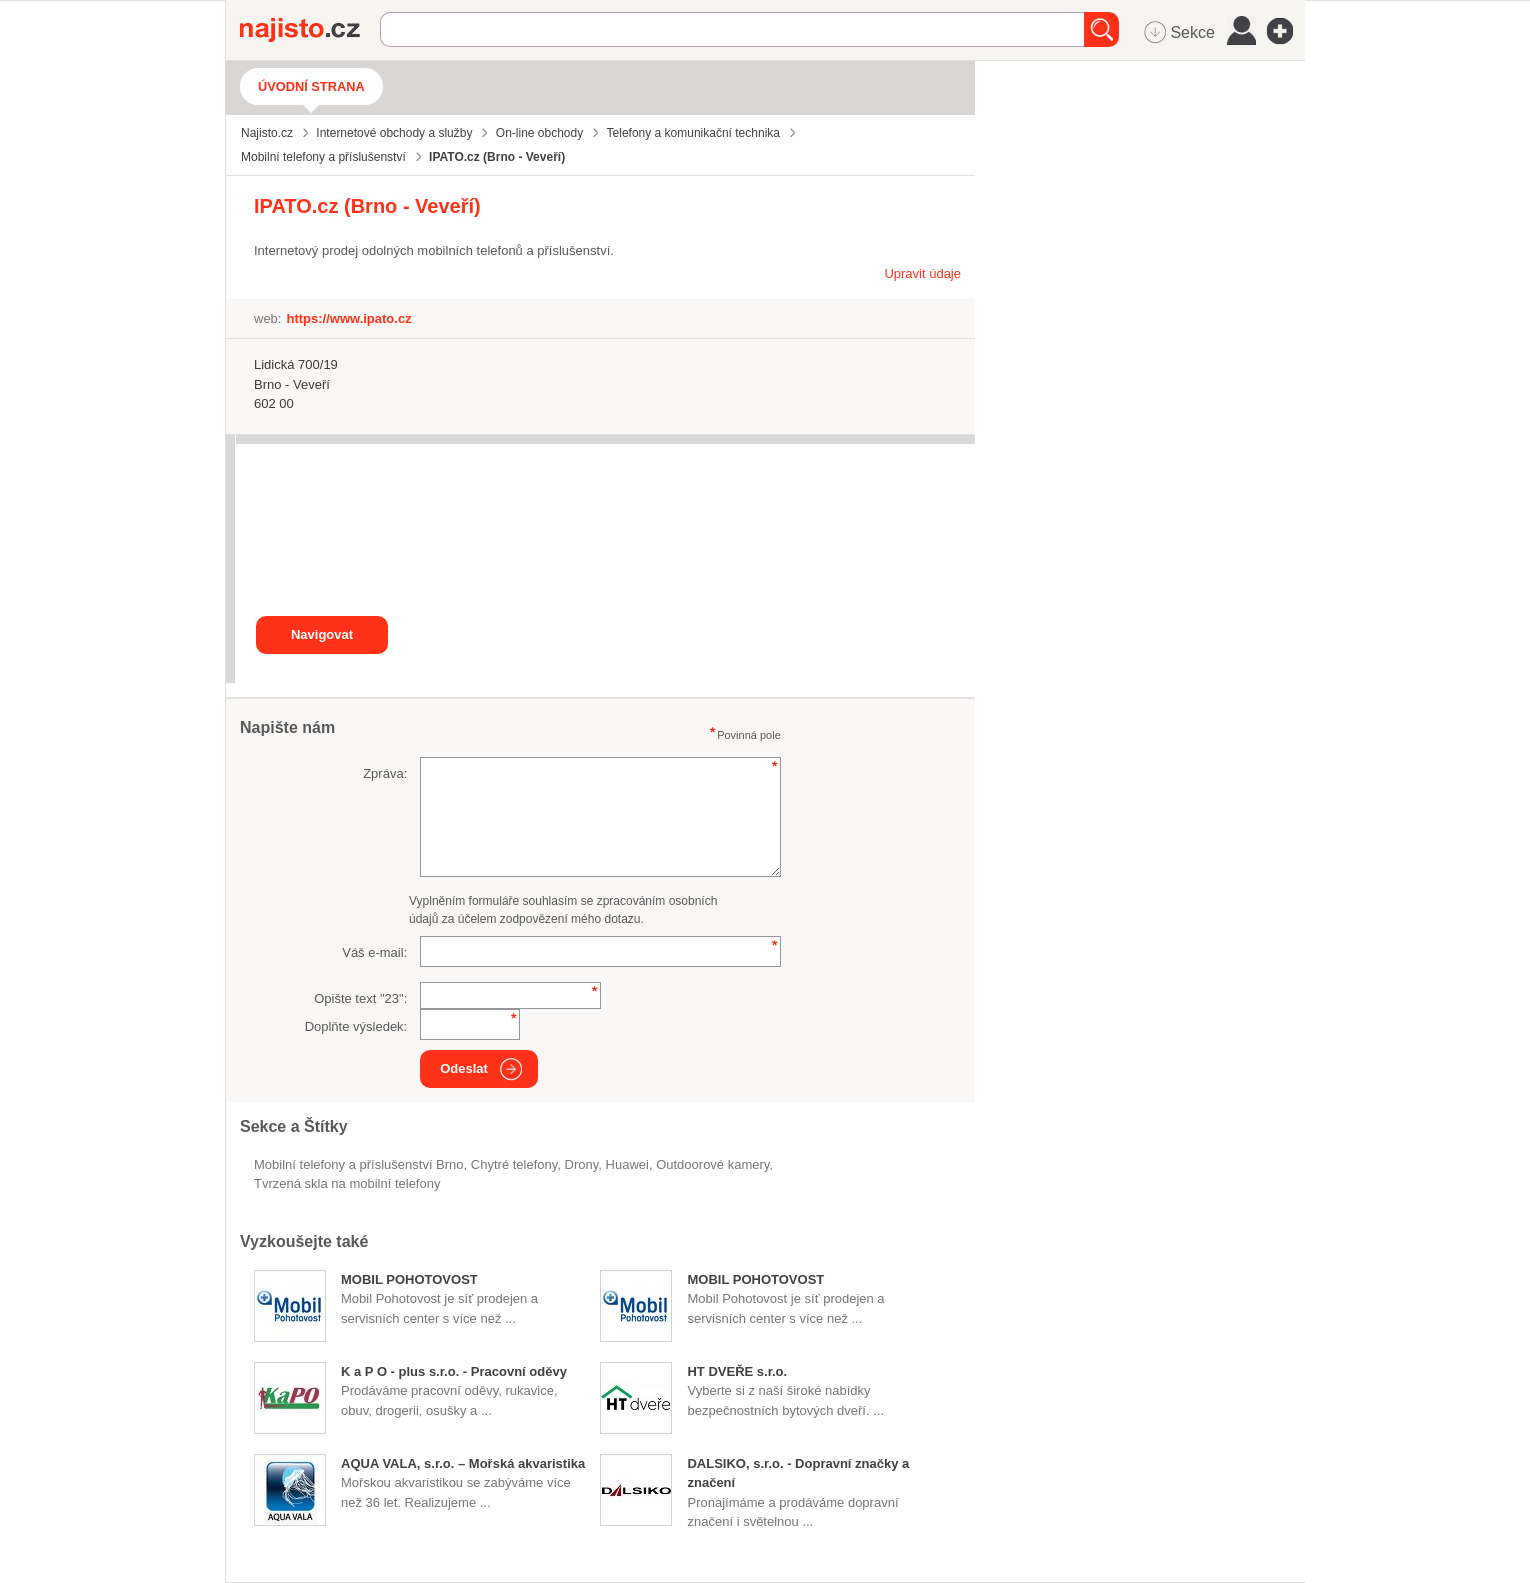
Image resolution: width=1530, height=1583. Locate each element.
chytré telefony (514, 1164)
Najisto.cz (310, 30)
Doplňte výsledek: (356, 1026)
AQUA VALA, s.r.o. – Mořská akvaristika (463, 1463)
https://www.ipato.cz (348, 318)
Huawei (627, 1164)
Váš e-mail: (374, 952)
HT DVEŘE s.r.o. (737, 1371)
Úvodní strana (311, 86)
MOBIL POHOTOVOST (409, 1279)
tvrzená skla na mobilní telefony (347, 1183)
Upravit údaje (922, 273)
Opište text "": (360, 998)
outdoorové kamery (712, 1164)
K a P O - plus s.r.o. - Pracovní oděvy (454, 1371)
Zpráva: (385, 773)
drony (582, 1164)
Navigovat (322, 634)
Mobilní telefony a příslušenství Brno (359, 1164)
